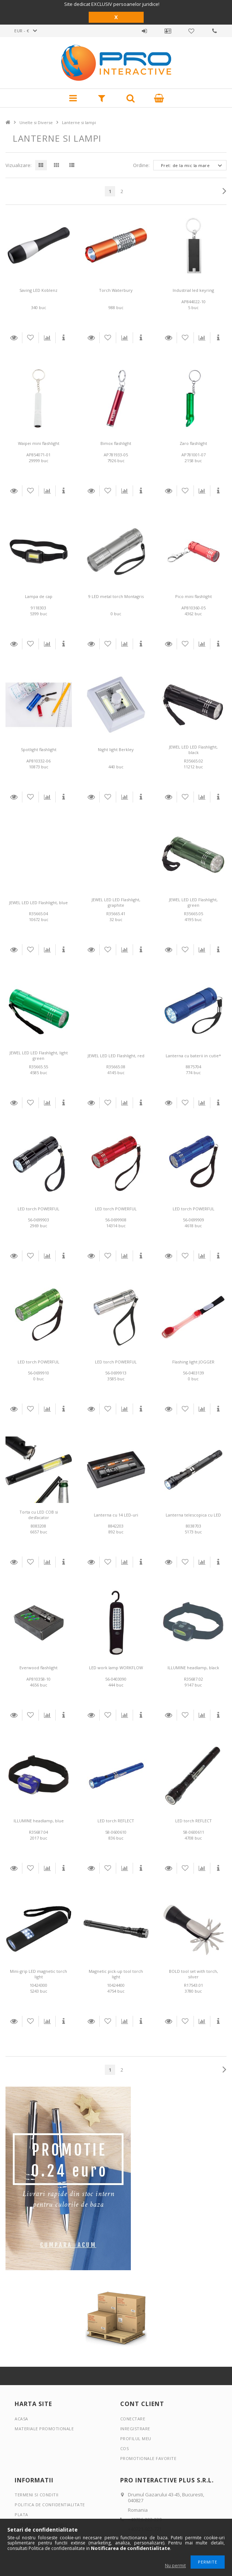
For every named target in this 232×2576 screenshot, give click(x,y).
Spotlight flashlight (38, 749)
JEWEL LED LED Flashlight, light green (39, 1055)
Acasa (21, 2418)
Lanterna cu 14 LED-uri (116, 1515)
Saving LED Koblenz (38, 290)
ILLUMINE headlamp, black (193, 1667)
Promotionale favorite (191, 31)
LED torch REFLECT (115, 1820)
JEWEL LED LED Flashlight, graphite (116, 902)
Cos (124, 2448)
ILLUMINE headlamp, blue (39, 1820)
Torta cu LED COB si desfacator (38, 1514)
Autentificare (144, 31)
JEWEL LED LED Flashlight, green (193, 902)
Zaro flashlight (193, 443)
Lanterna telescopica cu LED (193, 1515)
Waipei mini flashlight (38, 443)
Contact (215, 31)
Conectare (133, 2418)
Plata (21, 2514)
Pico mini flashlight (193, 596)
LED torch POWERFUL (38, 1208)
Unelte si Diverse (36, 122)
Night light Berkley (116, 749)
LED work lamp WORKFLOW (116, 1667)
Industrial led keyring (193, 290)
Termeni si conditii (37, 2494)
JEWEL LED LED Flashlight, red (116, 1055)
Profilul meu (135, 2438)
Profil (168, 31)
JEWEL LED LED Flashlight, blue (38, 902)
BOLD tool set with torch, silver (193, 1973)
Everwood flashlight (38, 1667)
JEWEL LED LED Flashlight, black (193, 749)
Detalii (13, 337)
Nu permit (175, 2565)
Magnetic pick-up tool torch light (116, 1973)
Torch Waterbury (116, 290)
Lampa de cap (38, 596)
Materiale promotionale (44, 2428)
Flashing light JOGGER (193, 1362)
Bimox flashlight (115, 443)
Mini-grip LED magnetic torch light (38, 1973)
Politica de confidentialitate (50, 2504)
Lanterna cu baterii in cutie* (193, 1055)
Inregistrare (135, 2428)
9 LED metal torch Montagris (116, 596)
